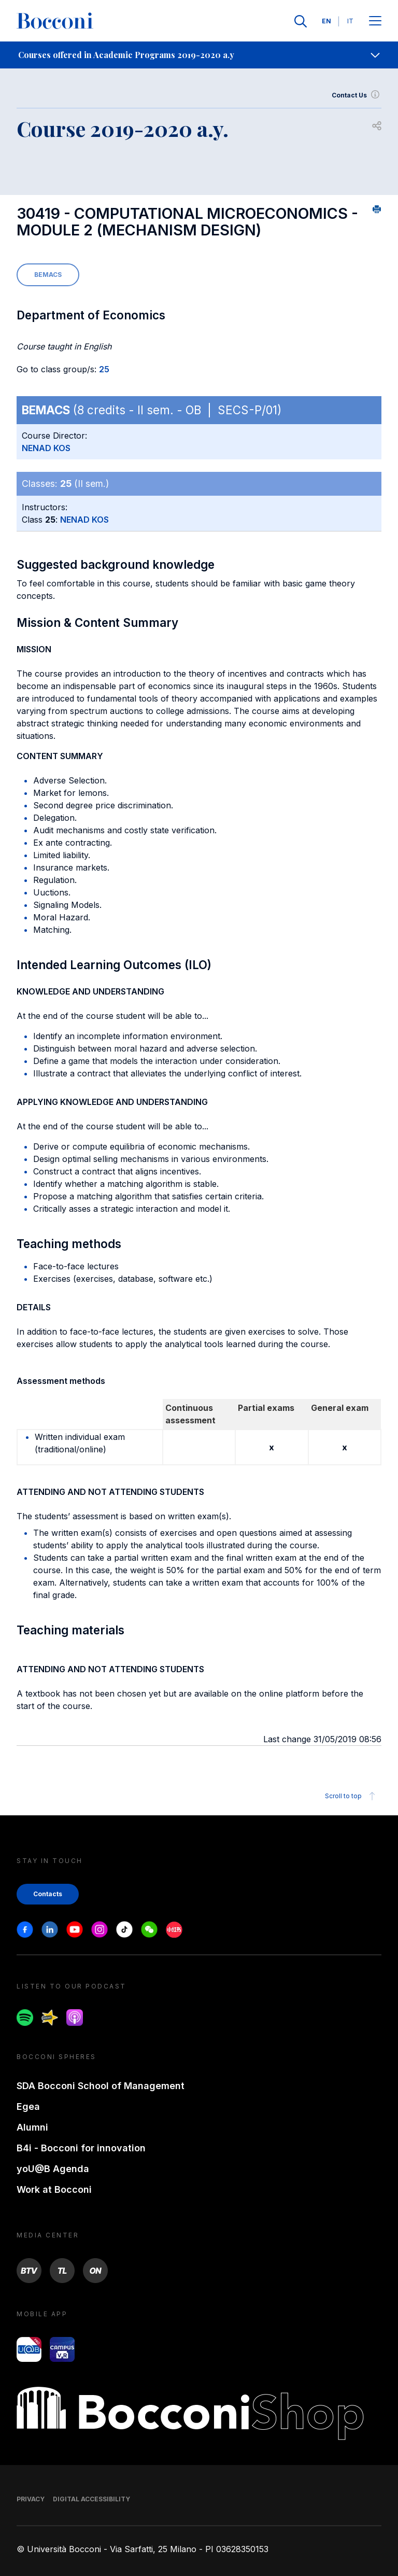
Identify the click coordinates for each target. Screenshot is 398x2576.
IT (350, 21)
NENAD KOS (46, 448)
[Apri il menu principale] (375, 21)
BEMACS (48, 274)
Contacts (47, 1894)
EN (326, 21)
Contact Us (356, 95)
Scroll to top (351, 1796)
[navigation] (199, 54)
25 (104, 369)
